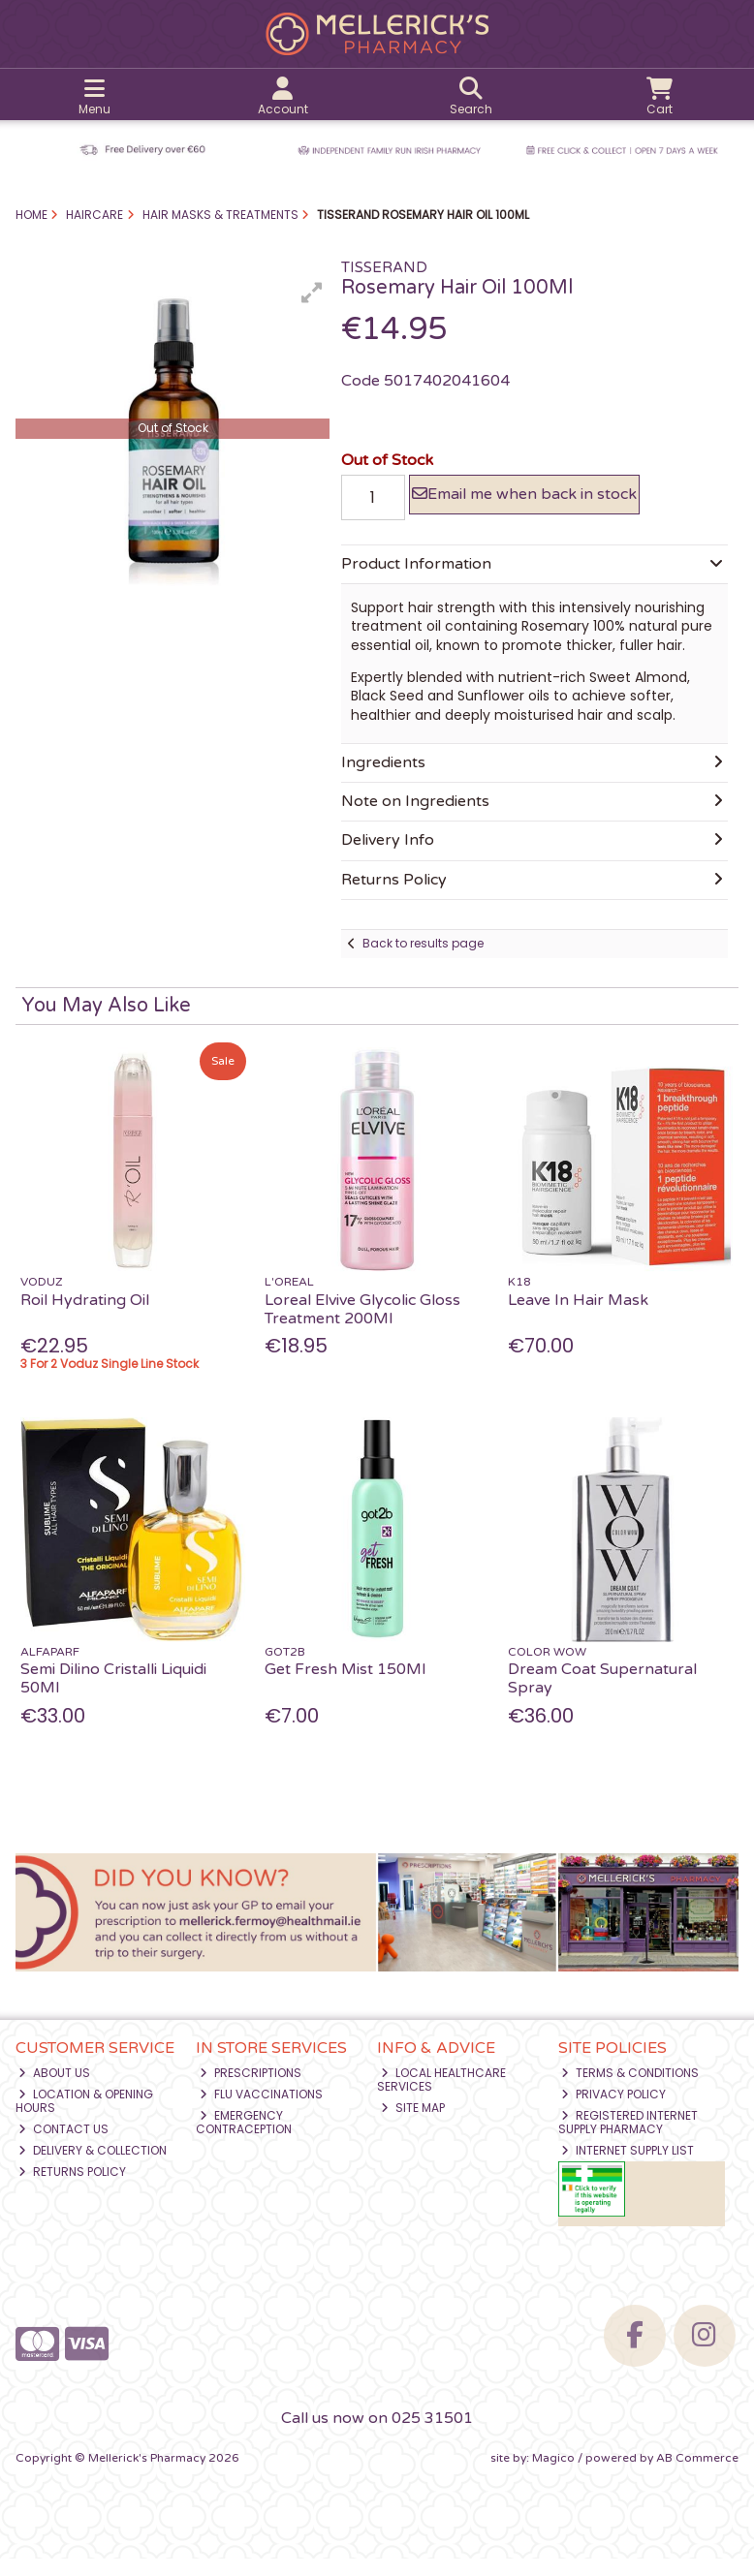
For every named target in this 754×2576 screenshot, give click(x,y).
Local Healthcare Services (441, 2097)
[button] (312, 292)
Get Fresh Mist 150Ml (345, 1686)
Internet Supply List (627, 2167)
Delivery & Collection (92, 2167)
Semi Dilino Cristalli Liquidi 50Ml (113, 1696)
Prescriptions (250, 2090)
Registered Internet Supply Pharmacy (628, 2140)
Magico (553, 2475)
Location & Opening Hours (85, 2118)
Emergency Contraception (244, 2140)
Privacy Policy (613, 2111)
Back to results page (423, 960)
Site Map (413, 2125)
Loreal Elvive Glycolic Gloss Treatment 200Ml (362, 1327)
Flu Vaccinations (261, 2111)
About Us (54, 2090)
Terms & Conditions (630, 2090)
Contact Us (63, 2146)
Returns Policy (72, 2189)
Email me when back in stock (523, 503)
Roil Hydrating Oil (84, 1317)
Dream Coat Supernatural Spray (602, 1696)
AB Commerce (697, 2475)
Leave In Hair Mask (578, 1317)
